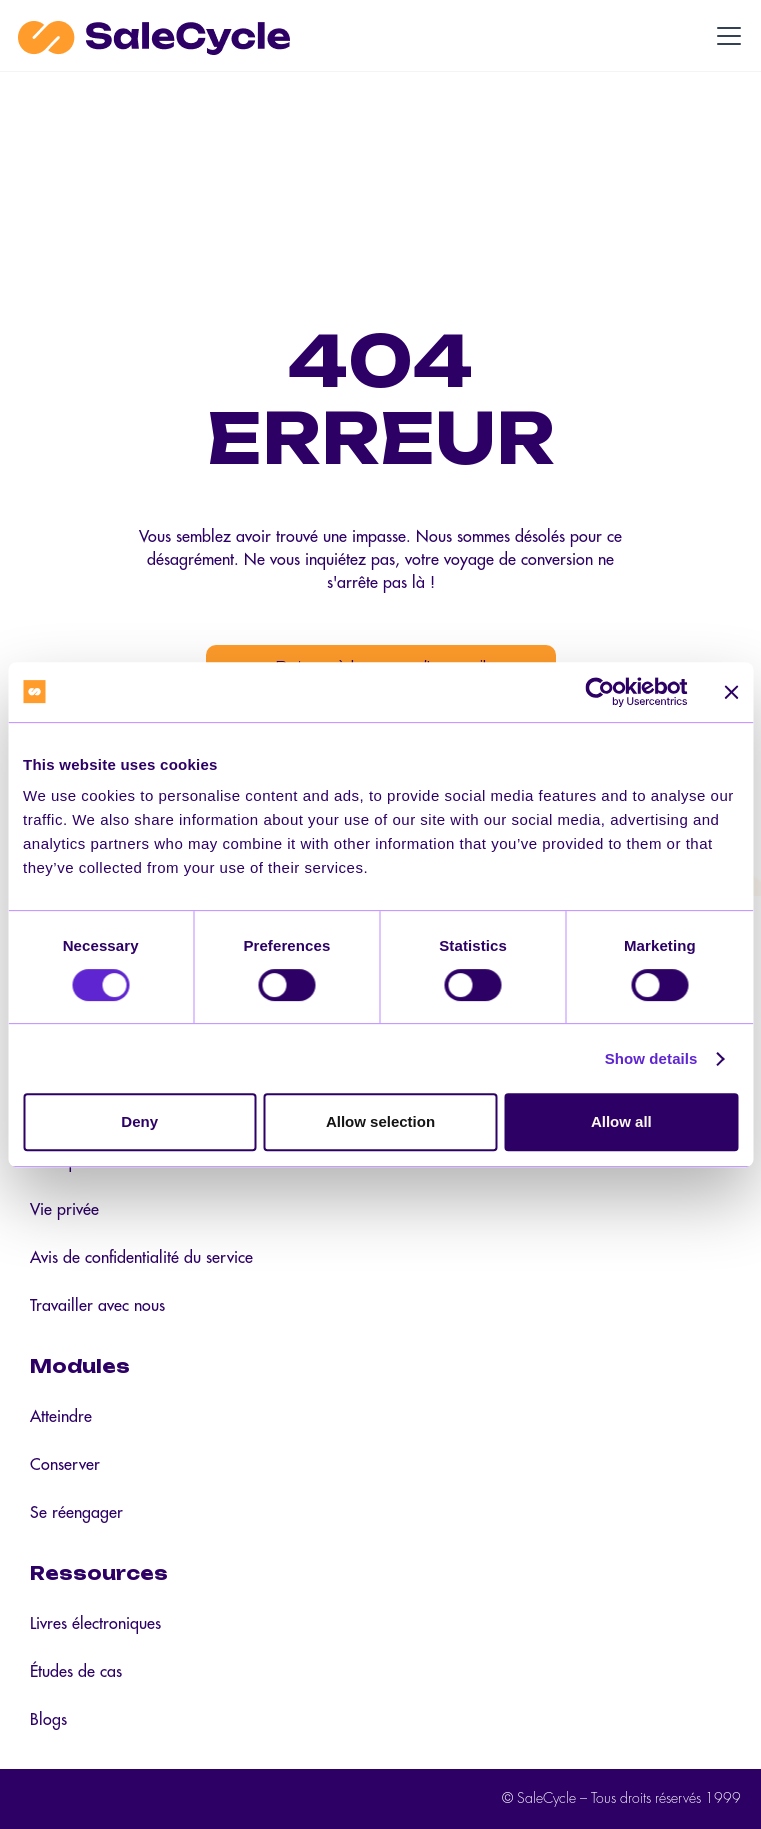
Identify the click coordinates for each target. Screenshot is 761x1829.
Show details (651, 1058)
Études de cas (76, 1672)
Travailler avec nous (97, 1306)
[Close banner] (731, 692)
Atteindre (61, 1417)
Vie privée (64, 1210)
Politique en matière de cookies (136, 1162)
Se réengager (76, 1513)
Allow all (621, 1121)
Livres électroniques (95, 1624)
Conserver (65, 1465)
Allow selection (380, 1121)
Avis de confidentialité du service (141, 1258)
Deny (139, 1121)
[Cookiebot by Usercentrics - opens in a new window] (599, 692)
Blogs (48, 1720)
